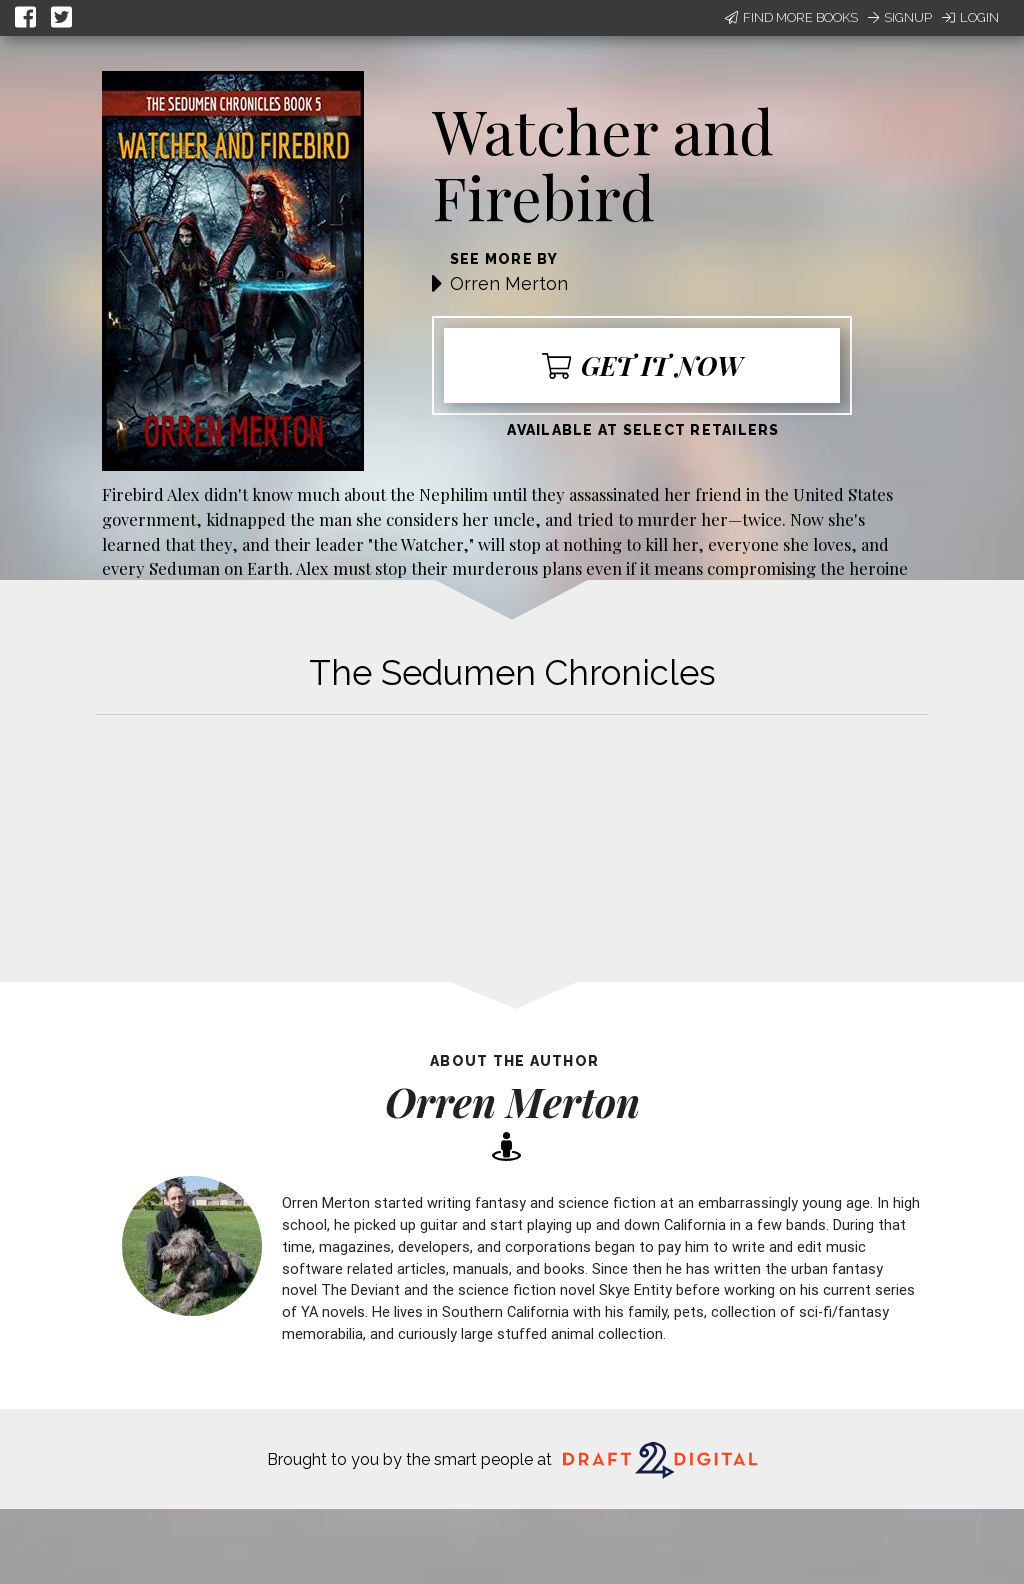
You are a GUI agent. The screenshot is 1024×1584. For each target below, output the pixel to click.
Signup (900, 17)
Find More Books (791, 17)
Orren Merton (509, 283)
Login (970, 17)
